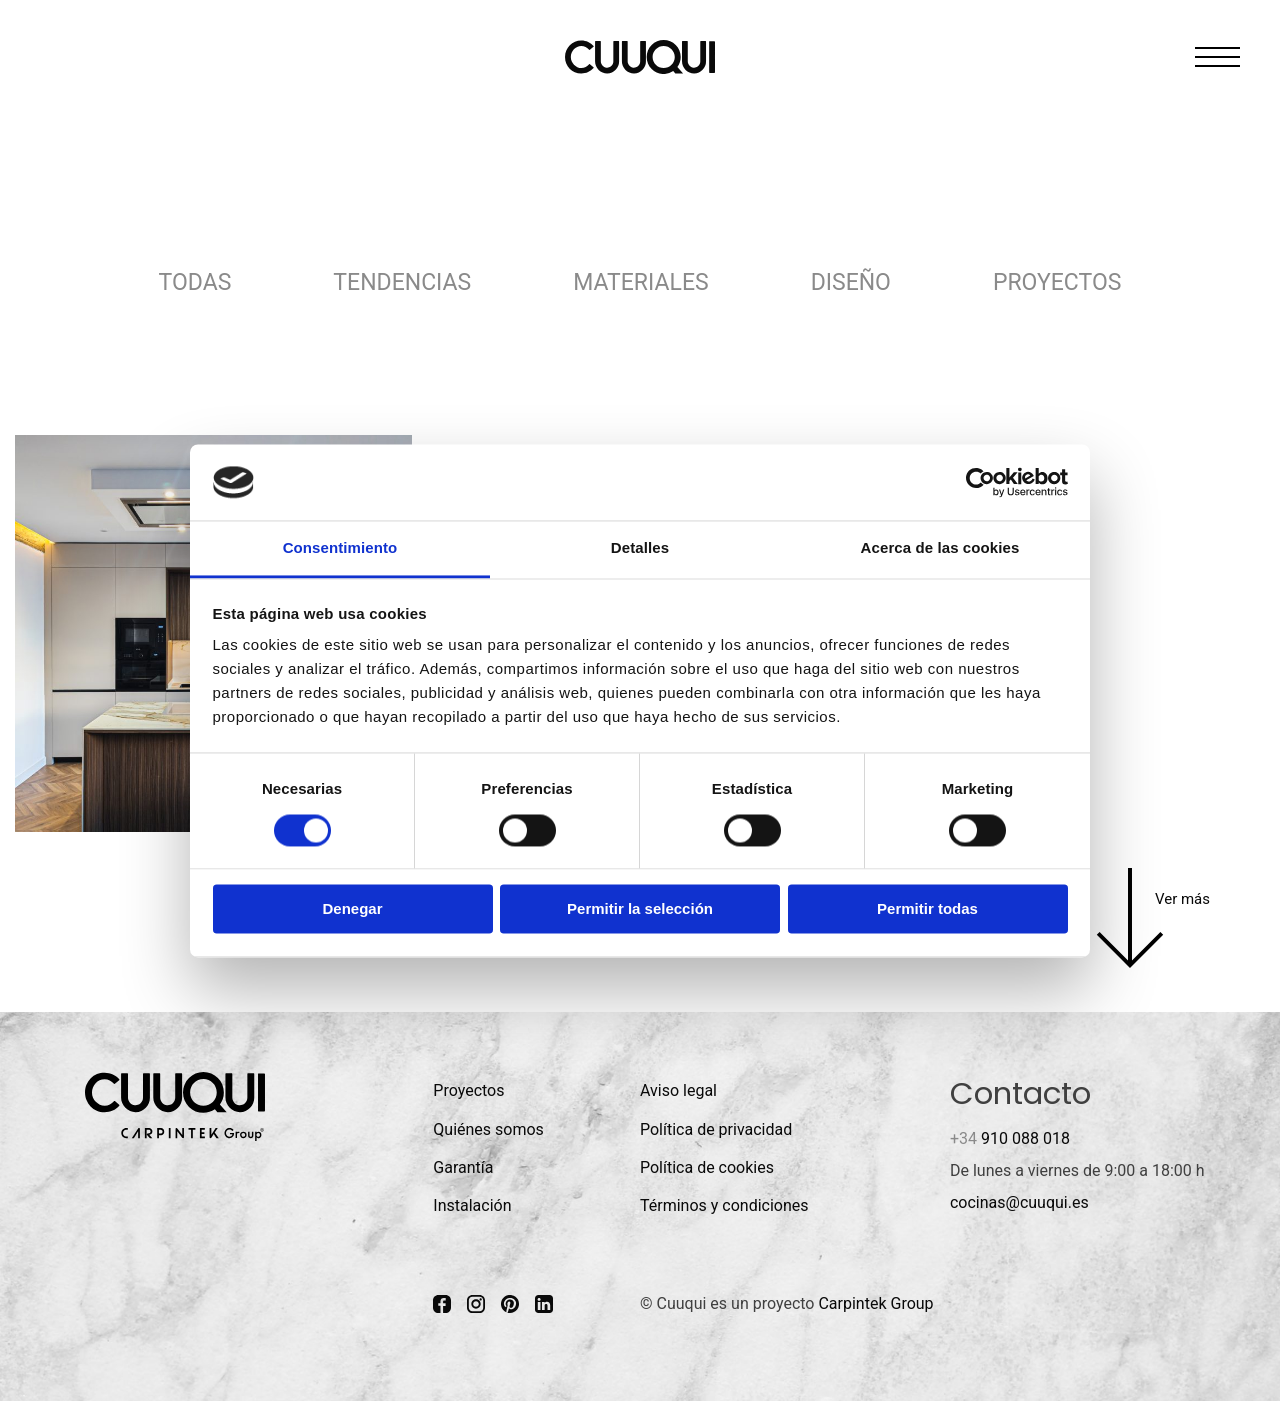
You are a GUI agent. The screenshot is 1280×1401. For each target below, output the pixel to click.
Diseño (851, 282)
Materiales (640, 282)
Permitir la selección (640, 909)
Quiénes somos (488, 1129)
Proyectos (1057, 282)
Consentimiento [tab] (340, 548)
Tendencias (402, 282)
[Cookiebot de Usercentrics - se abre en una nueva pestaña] (980, 482)
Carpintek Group (875, 1303)
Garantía (463, 1167)
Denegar (352, 909)
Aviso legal (678, 1090)
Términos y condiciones (724, 1205)
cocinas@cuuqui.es (1019, 1202)
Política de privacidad (716, 1129)
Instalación (472, 1205)
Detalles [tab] (640, 548)
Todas (195, 282)
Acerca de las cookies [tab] (940, 548)
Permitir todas (927, 909)
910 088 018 (1010, 1138)
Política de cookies (707, 1167)
